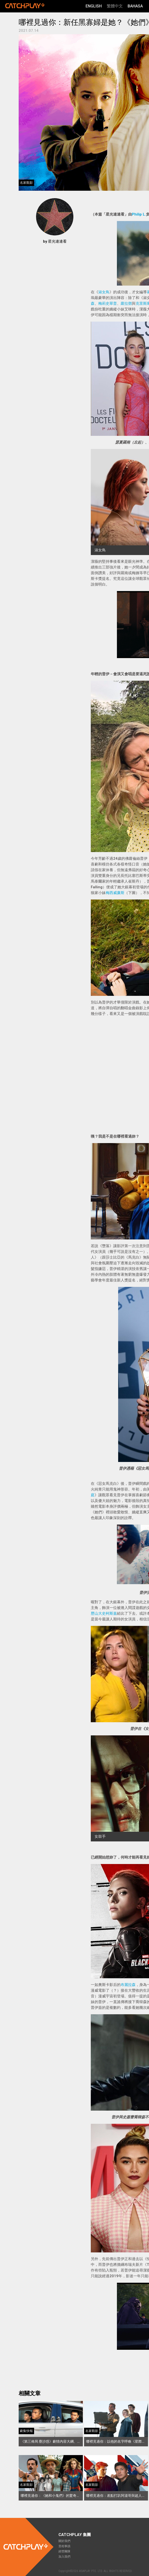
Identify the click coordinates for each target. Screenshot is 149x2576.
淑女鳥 (103, 292)
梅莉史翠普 (107, 303)
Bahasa (135, 6)
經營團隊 (64, 2551)
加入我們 (64, 2556)
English (94, 6)
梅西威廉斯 (115, 893)
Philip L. (139, 214)
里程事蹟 (64, 2546)
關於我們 (64, 2541)
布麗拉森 (128, 1984)
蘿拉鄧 (126, 303)
